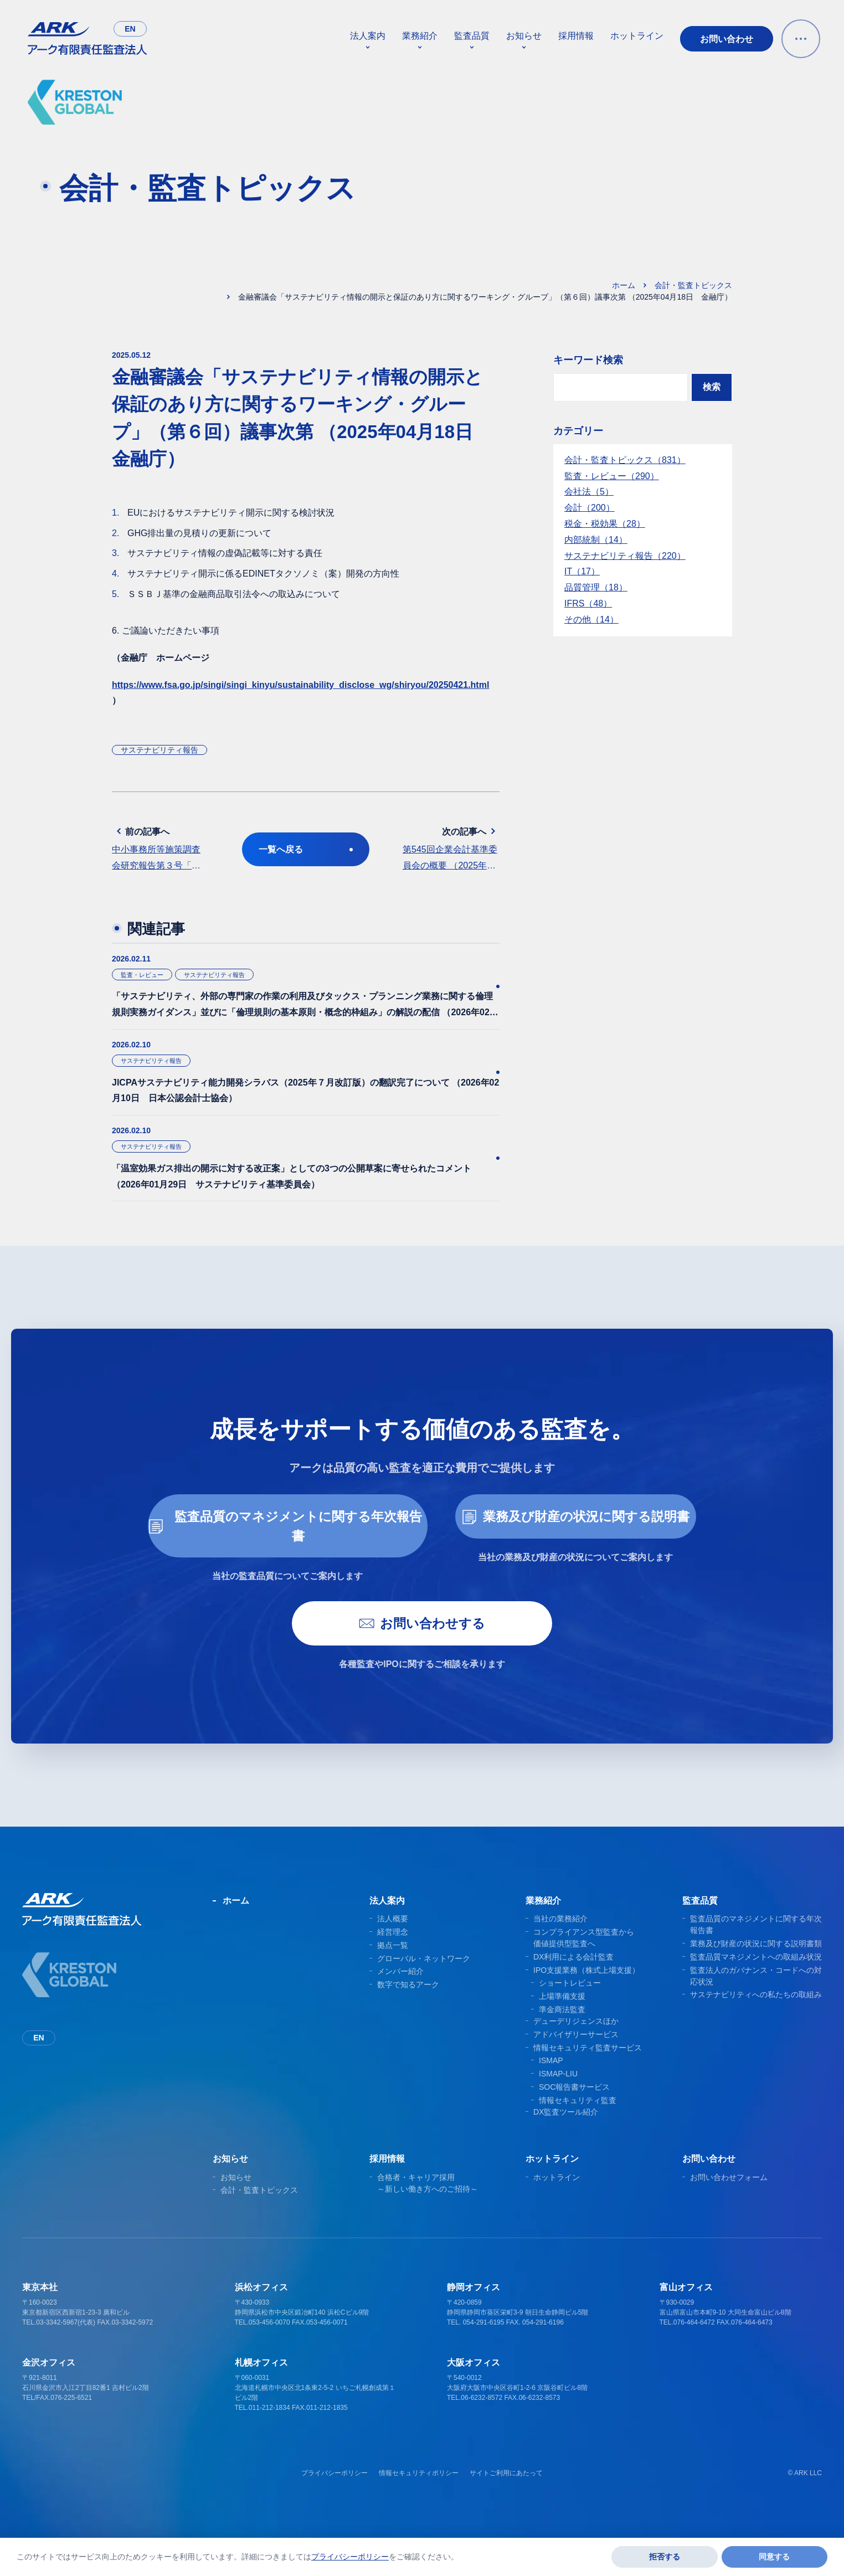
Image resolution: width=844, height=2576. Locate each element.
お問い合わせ (726, 39)
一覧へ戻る (306, 849)
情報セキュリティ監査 (577, 2119)
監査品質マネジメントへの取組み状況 (756, 1975)
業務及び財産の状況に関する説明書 (575, 1534)
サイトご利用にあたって (506, 2492)
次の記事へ (451, 849)
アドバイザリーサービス (576, 2053)
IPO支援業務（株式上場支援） (586, 1988)
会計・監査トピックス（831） (625, 460)
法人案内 (367, 35)
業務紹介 (420, 35)
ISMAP (551, 2079)
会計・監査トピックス (693, 285)
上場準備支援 (562, 2015)
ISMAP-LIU (558, 2092)
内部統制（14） (595, 539)
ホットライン (636, 35)
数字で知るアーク (408, 2003)
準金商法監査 (562, 2028)
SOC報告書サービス (574, 2105)
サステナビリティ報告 (159, 749)
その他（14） (591, 619)
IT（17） (582, 571)
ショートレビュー (570, 2001)
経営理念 (392, 1950)
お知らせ (524, 35)
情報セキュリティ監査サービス (587, 2066)
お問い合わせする (422, 1641)
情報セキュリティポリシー (419, 2492)
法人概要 (392, 1937)
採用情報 (576, 35)
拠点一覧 (392, 1964)
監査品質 (472, 35)
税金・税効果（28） (604, 523)
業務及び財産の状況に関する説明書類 (756, 1962)
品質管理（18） (595, 587)
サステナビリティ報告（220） (625, 556)
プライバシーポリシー (334, 2492)
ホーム (623, 285)
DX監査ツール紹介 (565, 2130)
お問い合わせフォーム (729, 2196)
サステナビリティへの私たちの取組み (756, 2013)
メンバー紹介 (400, 1990)
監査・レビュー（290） (611, 476)
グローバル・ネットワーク (423, 1977)
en (130, 28)
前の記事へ (160, 849)
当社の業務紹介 (560, 1937)
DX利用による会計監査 (573, 1975)
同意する (774, 2556)
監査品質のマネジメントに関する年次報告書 (285, 1543)
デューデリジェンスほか (576, 2039)
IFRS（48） (588, 603)
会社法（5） (589, 491)
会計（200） (589, 507)
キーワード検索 (588, 360)
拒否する (664, 2556)
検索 (712, 387)
